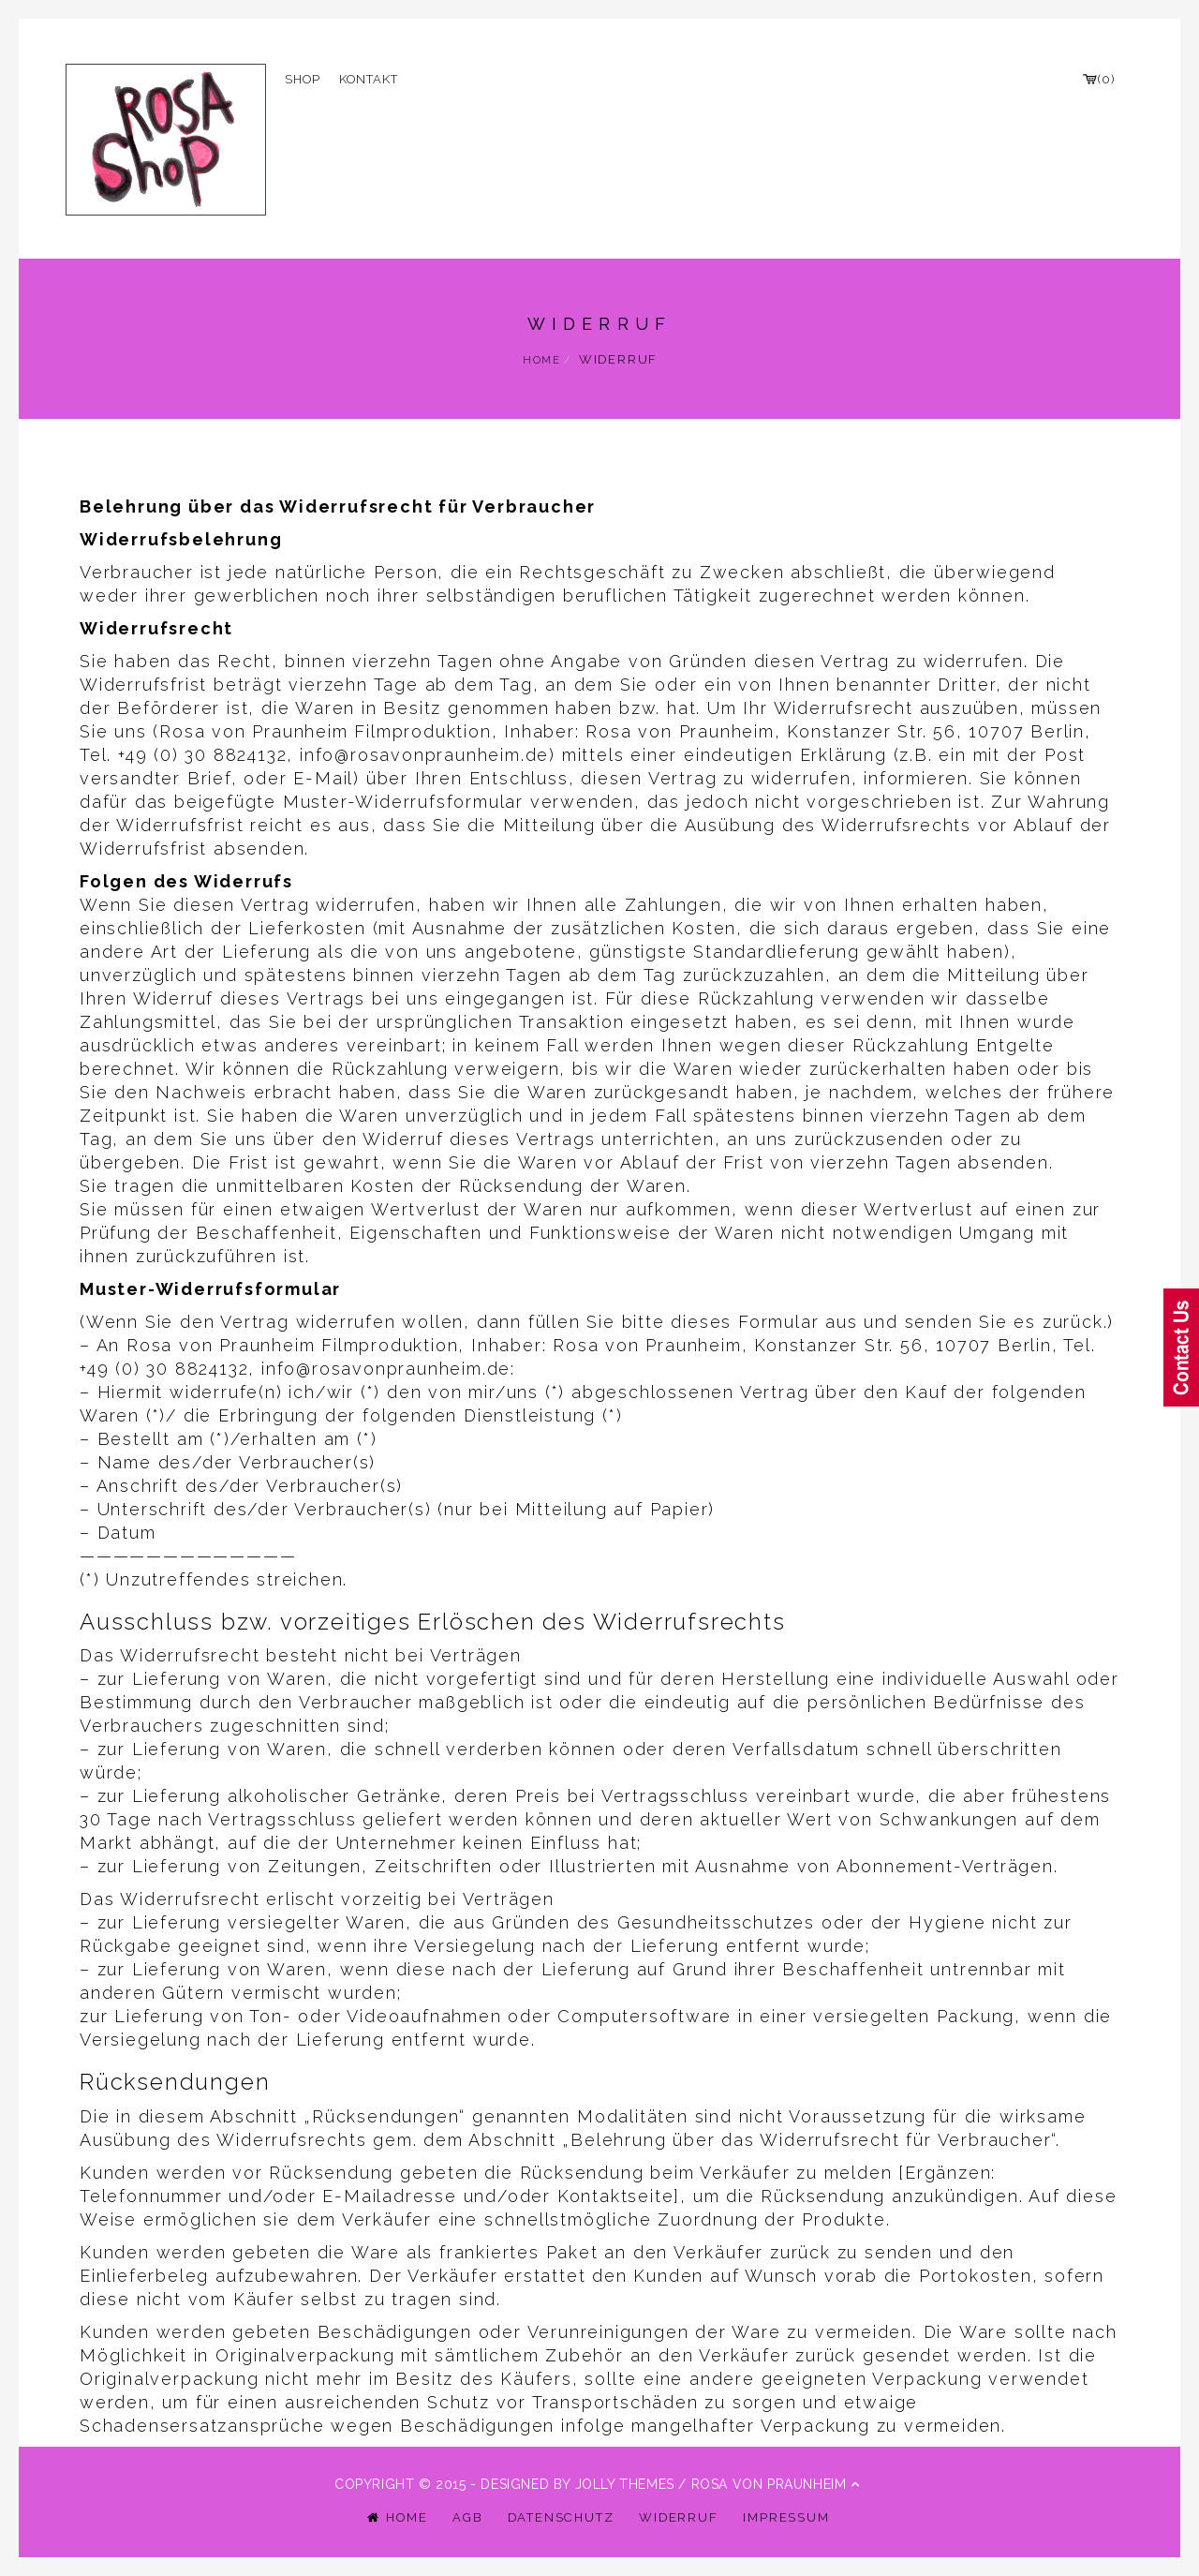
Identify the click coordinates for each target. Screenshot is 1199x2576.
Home (542, 360)
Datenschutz (561, 2517)
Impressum (786, 2517)
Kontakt (368, 79)
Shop (302, 79)
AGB (466, 2517)
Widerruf (678, 2517)
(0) (1098, 79)
